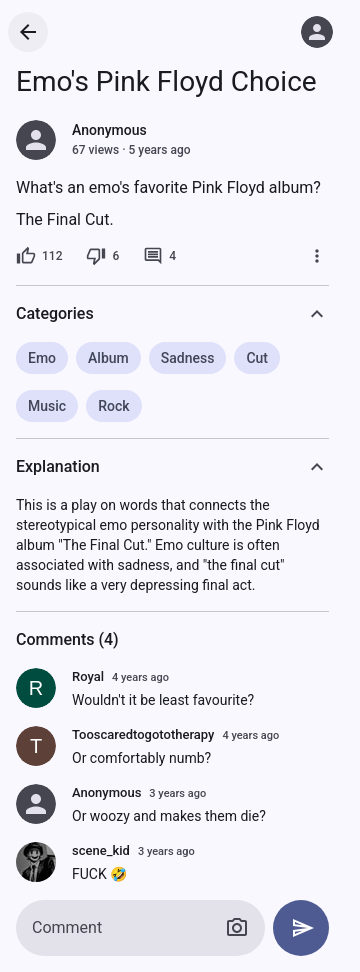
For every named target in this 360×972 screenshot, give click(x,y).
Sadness (188, 358)
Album (108, 358)
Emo (42, 358)
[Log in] (317, 32)
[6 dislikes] (102, 256)
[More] (317, 256)
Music (47, 406)
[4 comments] (159, 256)
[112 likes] (39, 256)
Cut (257, 358)
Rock (113, 406)
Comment (67, 927)
